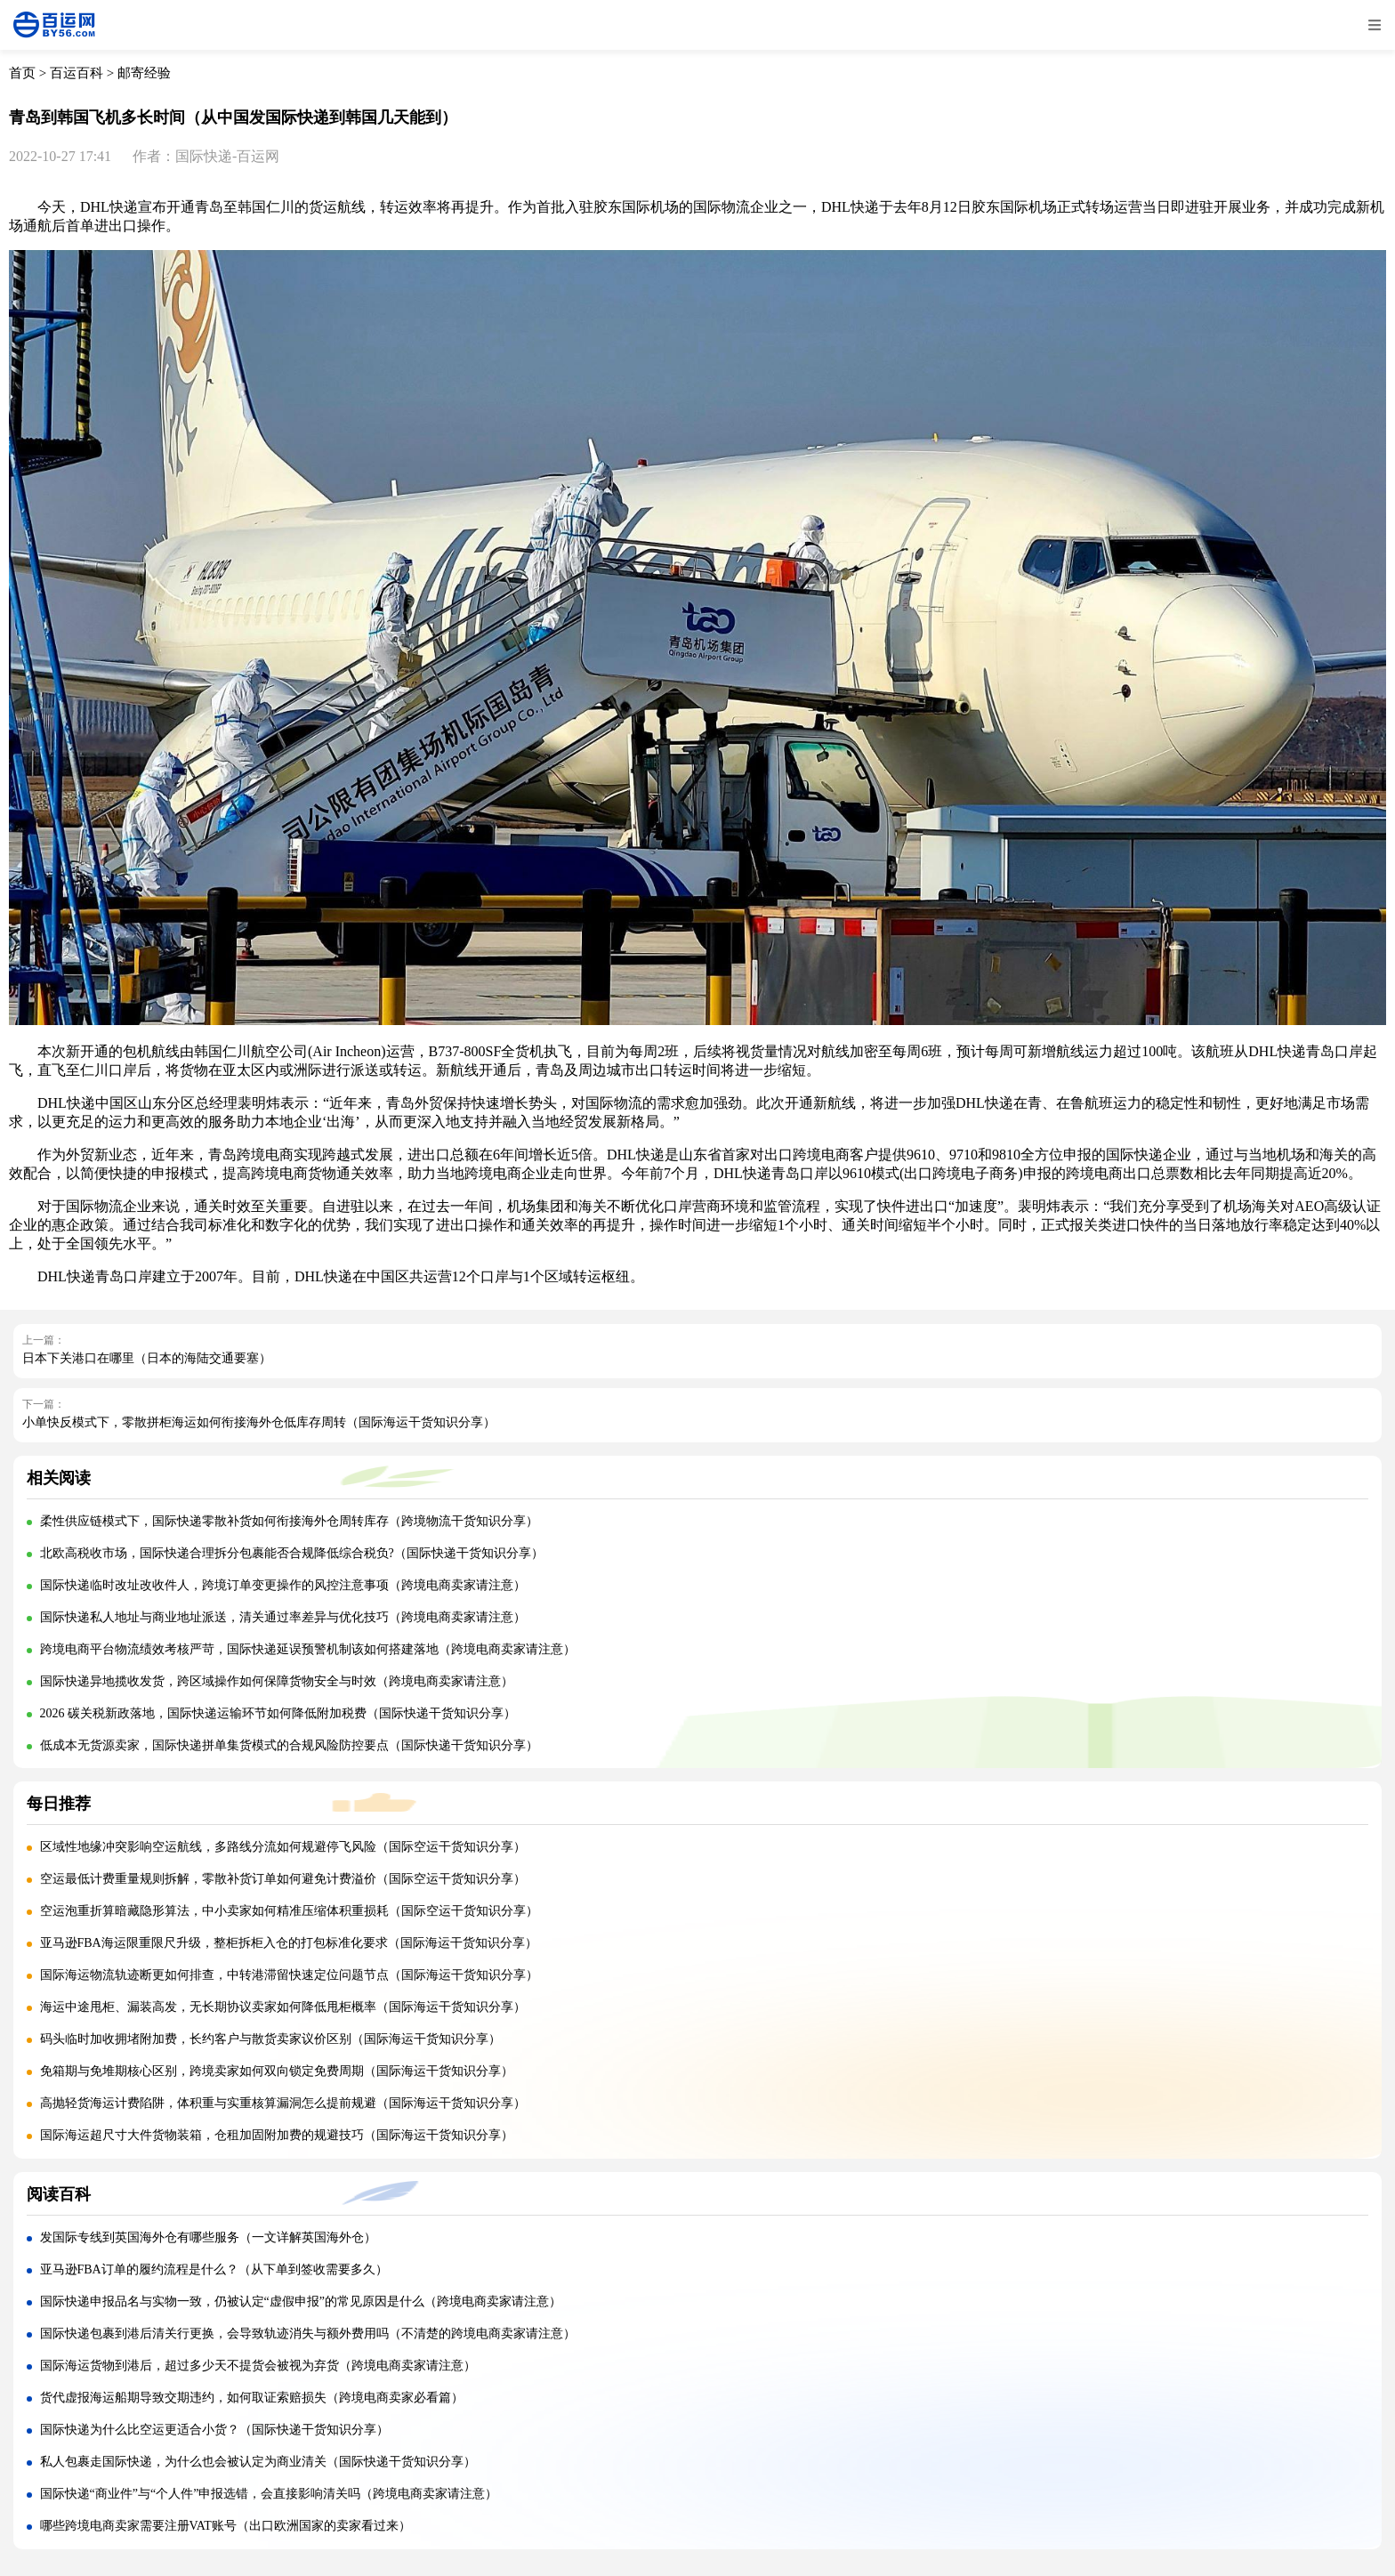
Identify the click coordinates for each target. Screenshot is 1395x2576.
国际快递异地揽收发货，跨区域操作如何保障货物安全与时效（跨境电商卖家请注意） (276, 1681)
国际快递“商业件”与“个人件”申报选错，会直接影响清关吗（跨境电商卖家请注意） (269, 2493)
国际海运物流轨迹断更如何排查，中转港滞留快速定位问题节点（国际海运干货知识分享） (289, 1975)
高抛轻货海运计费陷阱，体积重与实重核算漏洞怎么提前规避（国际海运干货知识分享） (283, 2103)
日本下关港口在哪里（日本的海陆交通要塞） (146, 1358)
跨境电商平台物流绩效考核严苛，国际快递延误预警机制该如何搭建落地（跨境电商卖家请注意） (308, 1649)
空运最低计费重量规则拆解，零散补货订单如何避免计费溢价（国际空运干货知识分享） (283, 1879)
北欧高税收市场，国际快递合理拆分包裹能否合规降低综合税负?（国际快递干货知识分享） (292, 1553)
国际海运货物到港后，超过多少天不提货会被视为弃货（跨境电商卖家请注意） (258, 2365)
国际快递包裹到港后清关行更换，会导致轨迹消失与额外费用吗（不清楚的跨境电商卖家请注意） (308, 2333)
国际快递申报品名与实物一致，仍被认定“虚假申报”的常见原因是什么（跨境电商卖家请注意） (300, 2301)
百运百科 (76, 73)
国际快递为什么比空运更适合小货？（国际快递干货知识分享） (214, 2429)
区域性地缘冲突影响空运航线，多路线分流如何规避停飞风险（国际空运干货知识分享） (283, 1846)
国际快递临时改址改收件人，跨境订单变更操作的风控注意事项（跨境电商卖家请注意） (283, 1585)
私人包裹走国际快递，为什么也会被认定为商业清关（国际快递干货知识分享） (258, 2461)
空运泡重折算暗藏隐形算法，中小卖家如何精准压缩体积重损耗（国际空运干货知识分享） (289, 1911)
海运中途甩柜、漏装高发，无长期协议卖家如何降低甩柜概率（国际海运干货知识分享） (283, 2007)
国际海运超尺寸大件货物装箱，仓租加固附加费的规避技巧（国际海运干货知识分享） (276, 2135)
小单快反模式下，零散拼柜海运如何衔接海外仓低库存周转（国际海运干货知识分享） (259, 1422)
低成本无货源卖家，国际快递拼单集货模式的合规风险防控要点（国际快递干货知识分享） (289, 1745)
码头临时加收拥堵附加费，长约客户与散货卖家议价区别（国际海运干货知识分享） (270, 2039)
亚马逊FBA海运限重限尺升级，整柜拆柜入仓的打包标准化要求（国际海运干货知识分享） (288, 1943)
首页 (22, 73)
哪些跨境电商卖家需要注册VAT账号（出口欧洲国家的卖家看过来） (225, 2525)
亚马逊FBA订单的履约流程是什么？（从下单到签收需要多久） (214, 2269)
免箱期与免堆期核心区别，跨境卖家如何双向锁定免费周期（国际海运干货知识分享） (276, 2071)
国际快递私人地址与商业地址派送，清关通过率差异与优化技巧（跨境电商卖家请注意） (283, 1617)
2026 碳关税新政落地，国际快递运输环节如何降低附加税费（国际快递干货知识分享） (278, 1713)
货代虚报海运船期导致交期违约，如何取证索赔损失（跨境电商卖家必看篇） (252, 2397)
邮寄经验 (144, 73)
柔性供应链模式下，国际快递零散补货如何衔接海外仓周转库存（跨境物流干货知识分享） (289, 1521)
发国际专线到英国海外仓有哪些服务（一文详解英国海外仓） (208, 2237)
